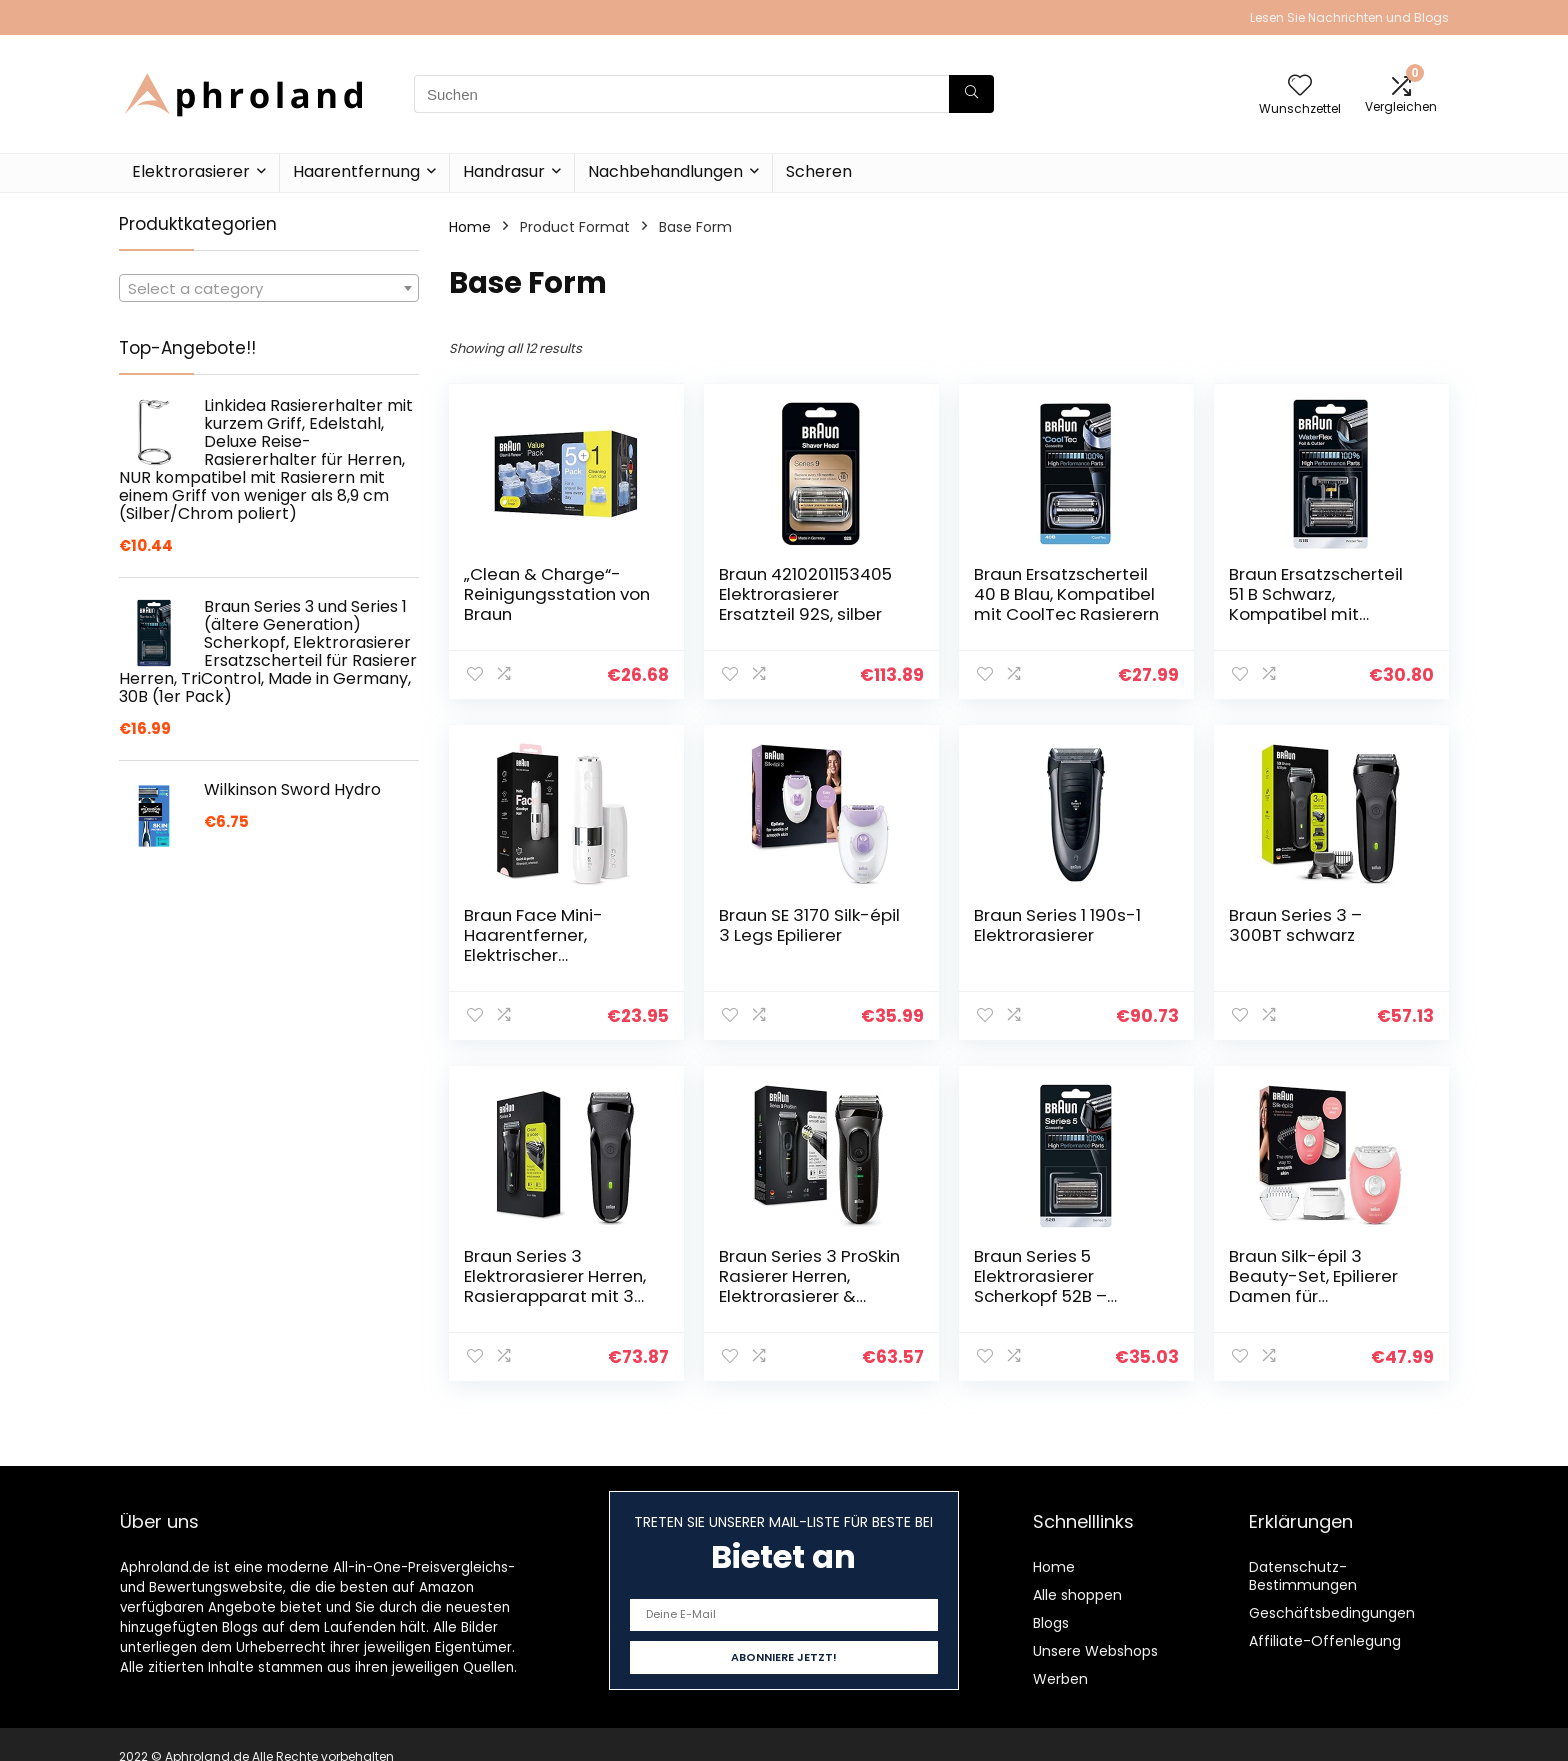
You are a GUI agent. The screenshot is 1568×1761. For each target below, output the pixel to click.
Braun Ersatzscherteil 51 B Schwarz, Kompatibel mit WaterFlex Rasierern (1316, 604)
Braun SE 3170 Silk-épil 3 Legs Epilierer (809, 925)
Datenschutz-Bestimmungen (1303, 1576)
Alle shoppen (1077, 1595)
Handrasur (504, 171)
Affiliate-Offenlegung (1325, 1641)
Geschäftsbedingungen (1332, 1613)
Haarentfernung (356, 171)
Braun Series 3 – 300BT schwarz (1295, 925)
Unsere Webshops (1095, 1651)
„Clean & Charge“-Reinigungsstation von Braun (557, 594)
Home (470, 227)
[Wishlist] (1300, 86)
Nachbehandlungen (665, 171)
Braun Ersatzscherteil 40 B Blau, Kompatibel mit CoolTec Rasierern (1066, 594)
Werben (1060, 1679)
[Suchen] (971, 94)
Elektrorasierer (191, 171)
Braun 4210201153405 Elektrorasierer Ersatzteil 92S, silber (805, 594)
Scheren (819, 171)
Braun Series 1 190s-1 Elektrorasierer (1057, 925)
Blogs (1051, 1623)
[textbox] (269, 289)
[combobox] (269, 288)
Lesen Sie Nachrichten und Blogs (1349, 17)
